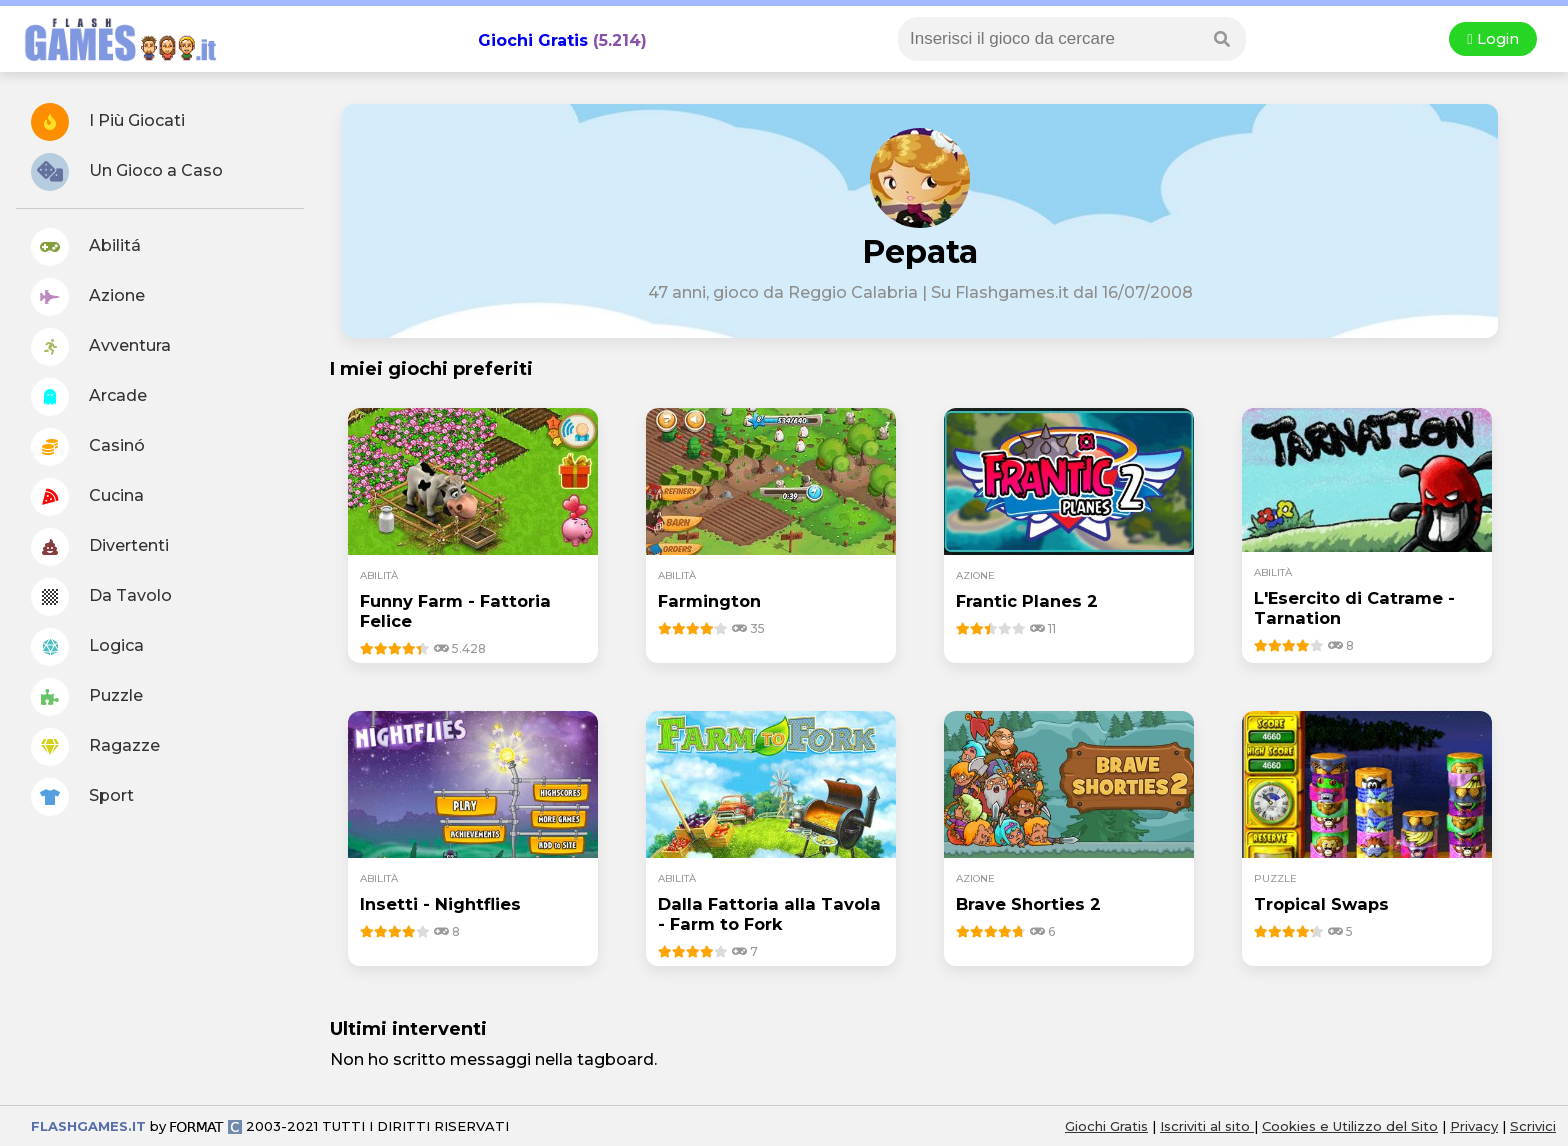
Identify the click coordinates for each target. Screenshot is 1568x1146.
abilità (379, 575)
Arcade (89, 397)
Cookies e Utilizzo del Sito (1350, 1126)
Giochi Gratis (533, 40)
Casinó (88, 447)
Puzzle (87, 697)
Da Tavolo (101, 597)
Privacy (1474, 1126)
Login (1492, 39)
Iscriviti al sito (1207, 1126)
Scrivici (1533, 1126)
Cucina (87, 497)
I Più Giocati (108, 122)
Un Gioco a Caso (127, 172)
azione (975, 575)
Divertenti (100, 547)
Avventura (101, 347)
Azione (88, 297)
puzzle (1275, 878)
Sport (82, 797)
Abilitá (86, 247)
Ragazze (95, 747)
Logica (87, 647)
